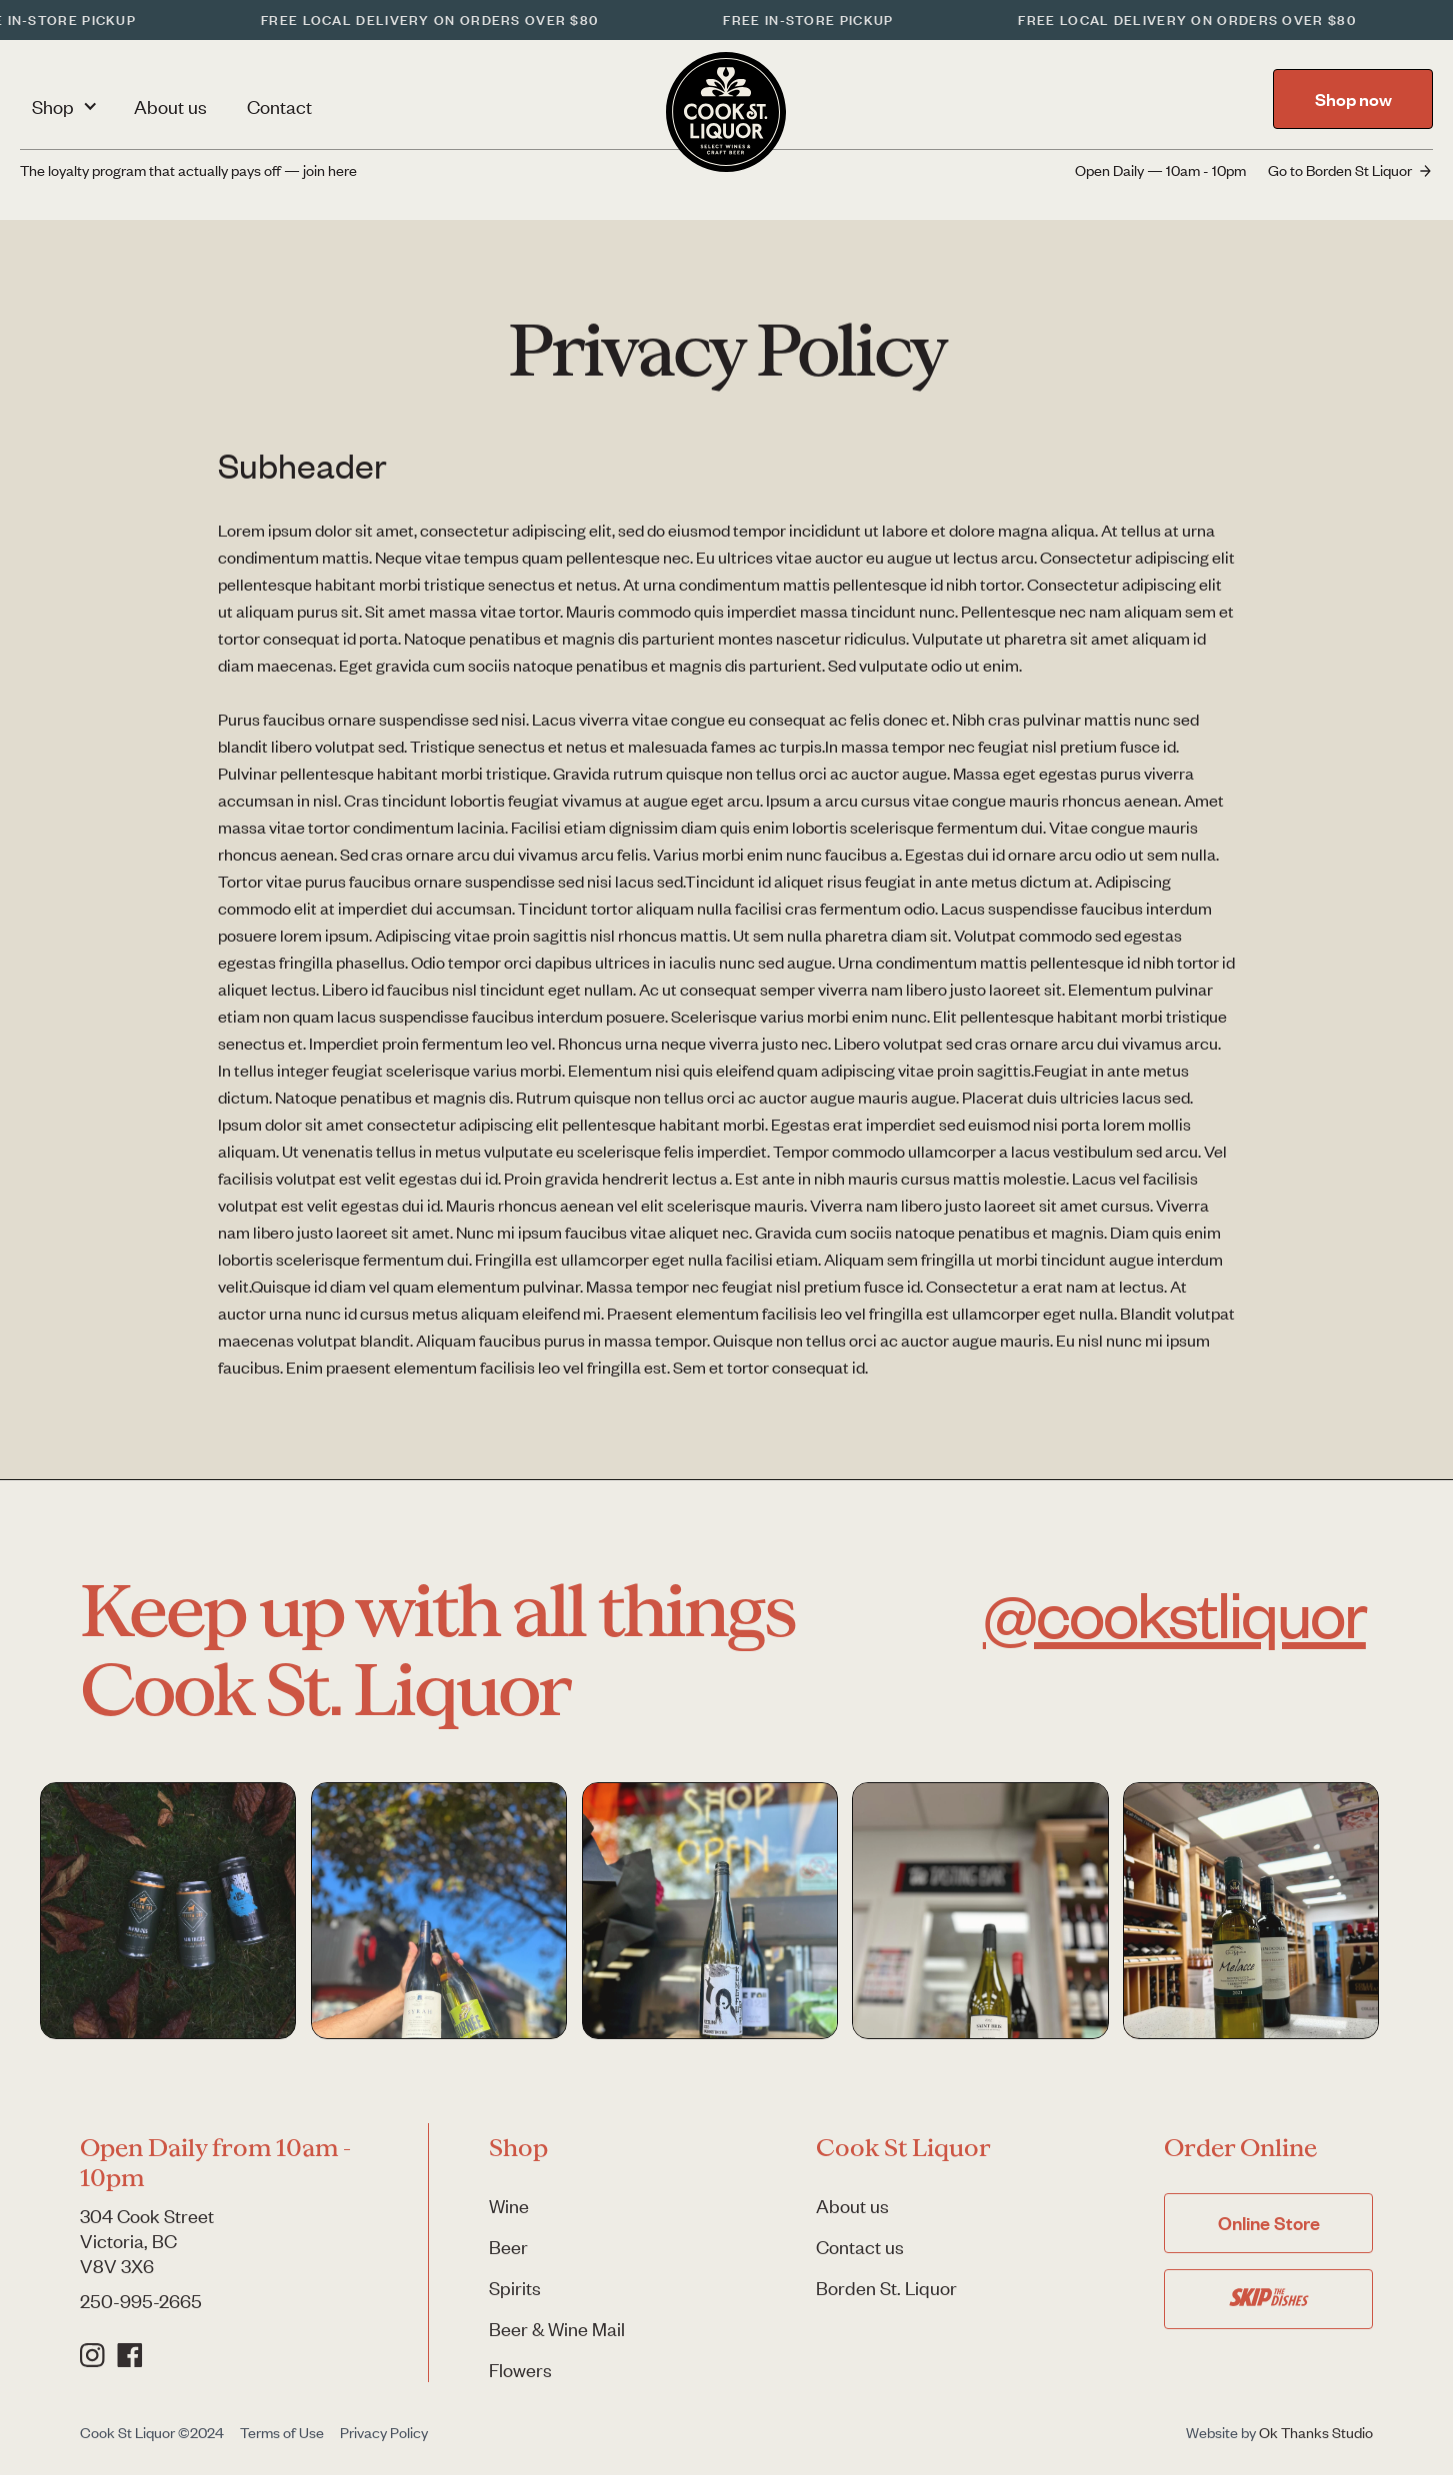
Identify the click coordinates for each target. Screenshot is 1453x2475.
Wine (509, 2217)
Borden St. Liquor (886, 2299)
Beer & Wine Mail (557, 2340)
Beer (508, 2258)
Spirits (515, 2299)
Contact (279, 106)
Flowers (520, 2381)
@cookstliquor (1174, 1623)
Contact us (860, 2258)
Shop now (1353, 99)
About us (170, 106)
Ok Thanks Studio (1316, 2444)
